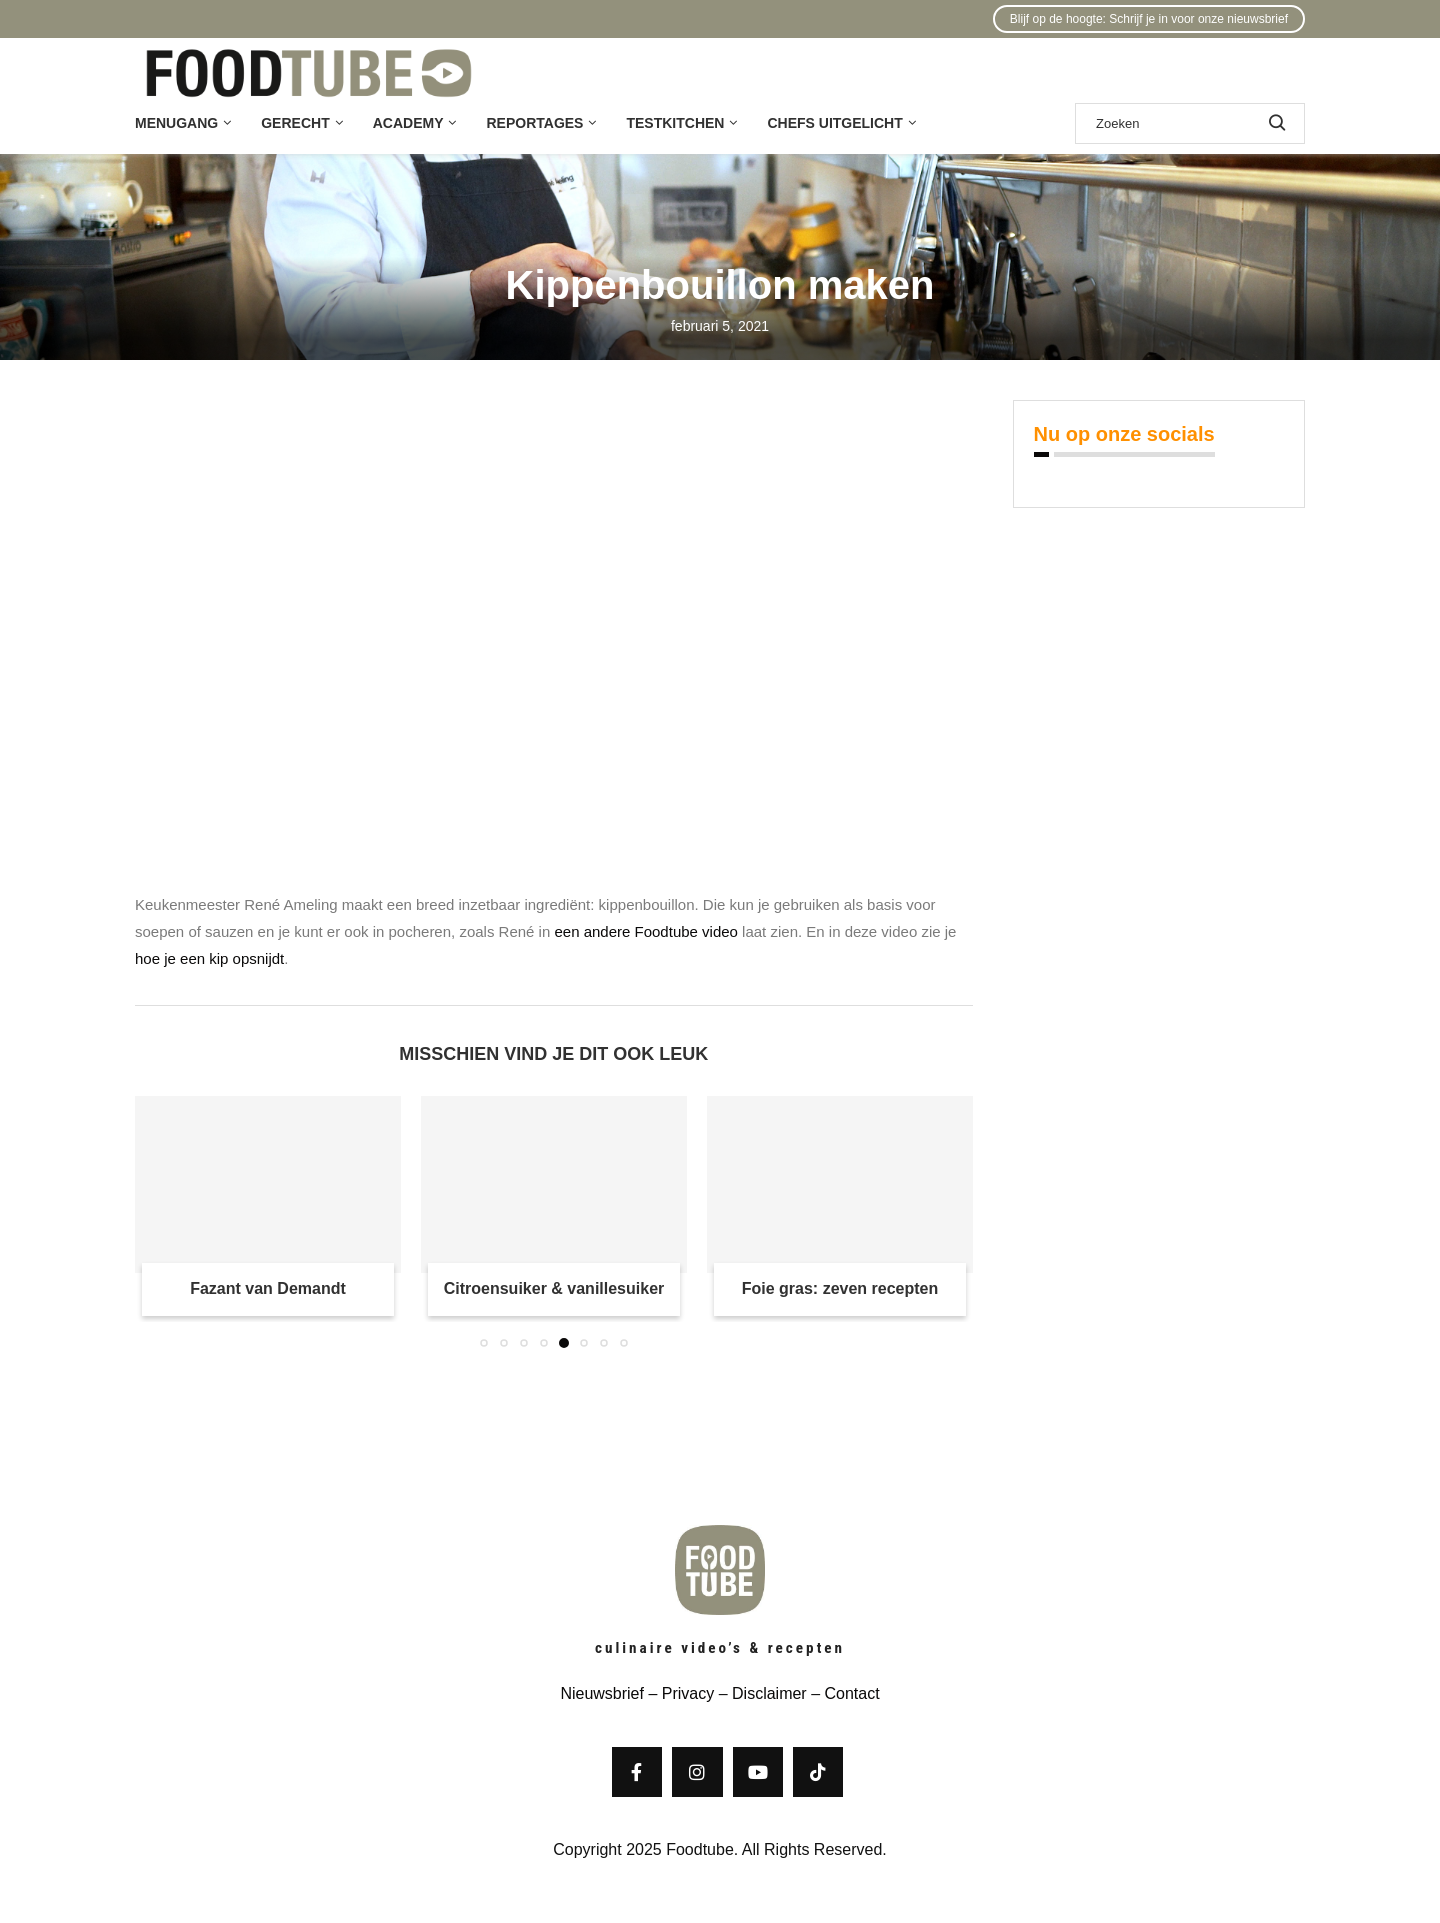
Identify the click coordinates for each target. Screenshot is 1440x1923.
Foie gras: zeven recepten (840, 1288)
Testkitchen (675, 123)
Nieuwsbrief (602, 1693)
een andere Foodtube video (645, 931)
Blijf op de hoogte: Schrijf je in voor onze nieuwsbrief (1149, 19)
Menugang (176, 123)
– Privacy (679, 1693)
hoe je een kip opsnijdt (209, 958)
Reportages (534, 123)
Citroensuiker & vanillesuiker (554, 1288)
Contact (851, 1693)
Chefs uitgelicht (834, 123)
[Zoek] (1190, 123)
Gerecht (295, 123)
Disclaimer (769, 1693)
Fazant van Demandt (268, 1288)
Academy (408, 123)
